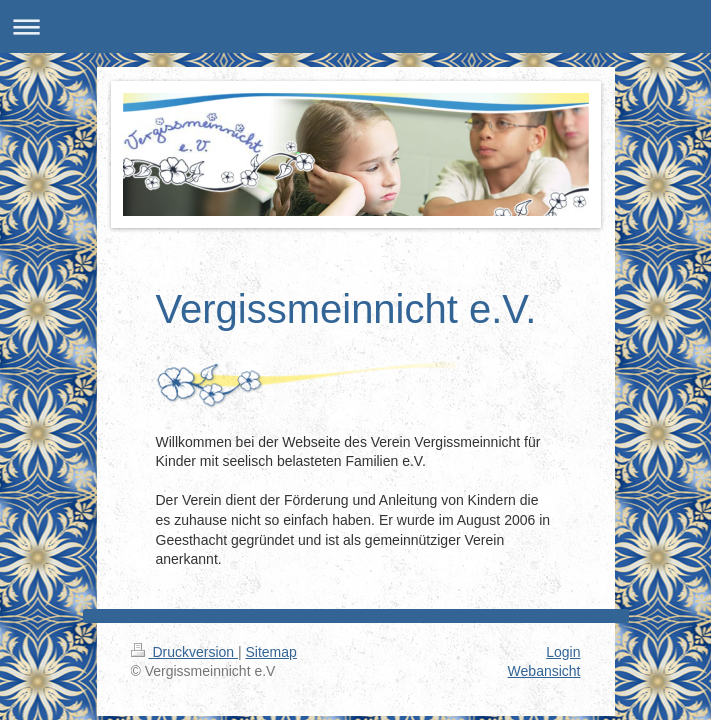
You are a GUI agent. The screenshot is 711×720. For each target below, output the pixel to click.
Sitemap (271, 652)
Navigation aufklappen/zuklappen (355, 26)
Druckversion (184, 652)
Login (563, 652)
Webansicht (544, 671)
